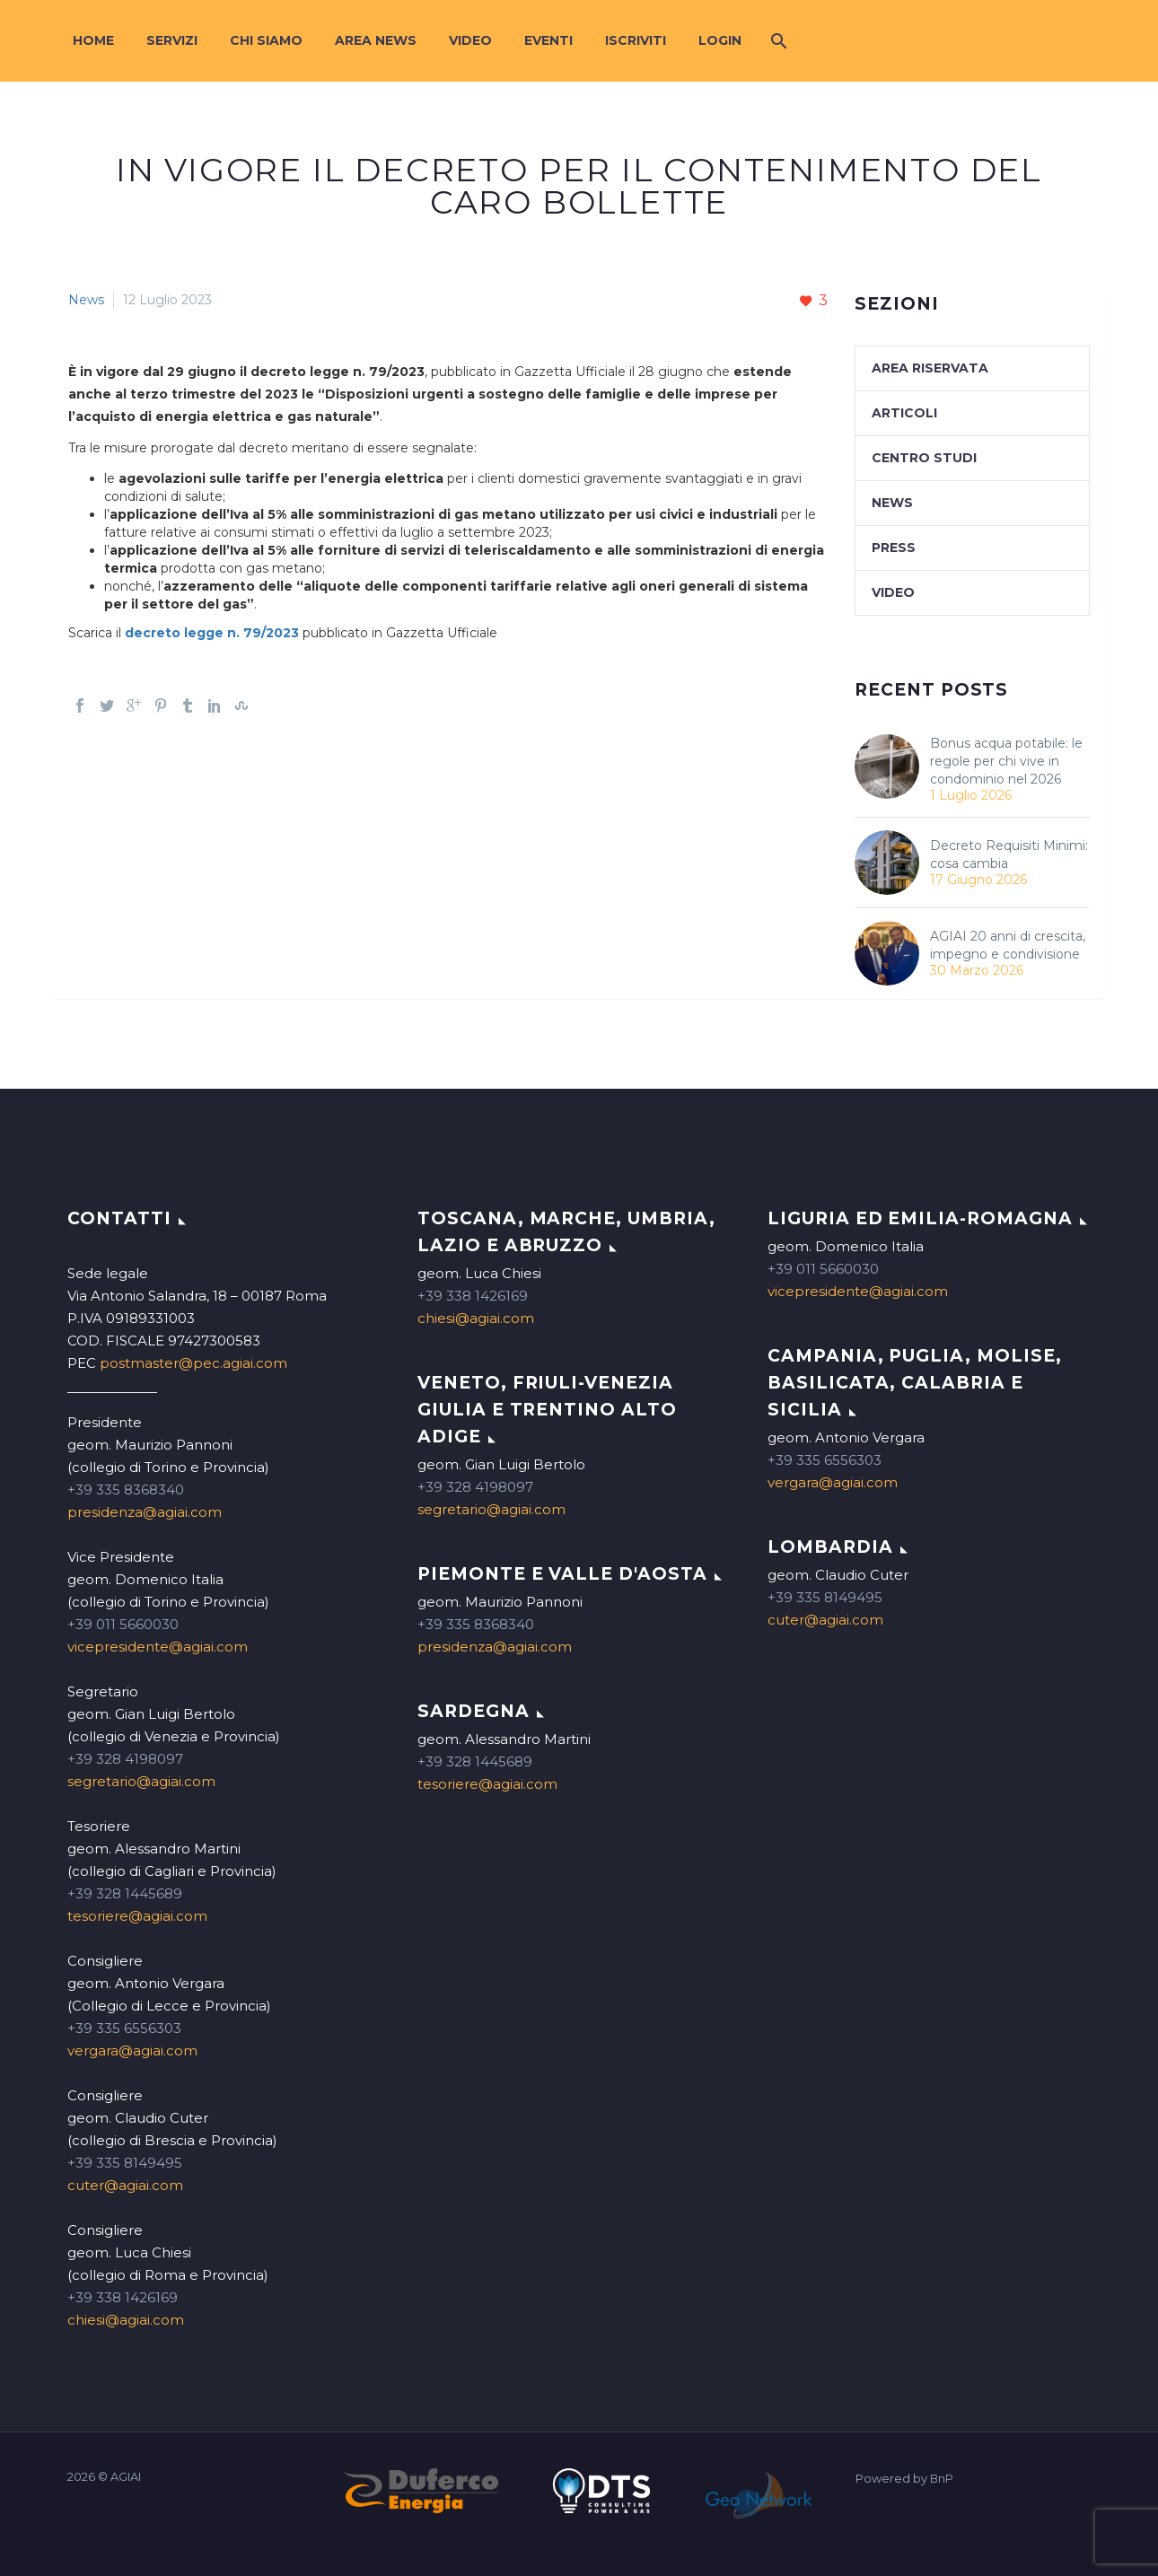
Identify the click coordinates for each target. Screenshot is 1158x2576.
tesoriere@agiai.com (137, 1915)
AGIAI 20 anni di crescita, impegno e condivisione (1007, 945)
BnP (941, 2478)
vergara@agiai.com (132, 2050)
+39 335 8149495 (124, 2162)
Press (894, 547)
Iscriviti (635, 40)
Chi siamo (266, 40)
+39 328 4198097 (125, 1758)
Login (719, 40)
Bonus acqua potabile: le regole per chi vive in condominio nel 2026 (1006, 761)
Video (470, 40)
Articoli (904, 413)
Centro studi (924, 458)
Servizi (171, 40)
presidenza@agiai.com (144, 1511)
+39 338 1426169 (122, 2297)
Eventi (548, 40)
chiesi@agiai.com (125, 2319)
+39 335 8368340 (125, 1489)
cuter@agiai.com (125, 2185)
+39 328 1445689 (124, 1893)
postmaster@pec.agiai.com (193, 1362)
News (86, 300)
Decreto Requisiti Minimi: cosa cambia (1009, 854)
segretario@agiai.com (141, 1781)
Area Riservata (930, 368)
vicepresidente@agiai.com (157, 1646)
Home (93, 40)
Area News (376, 40)
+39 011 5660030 (123, 1624)
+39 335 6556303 (124, 2028)
